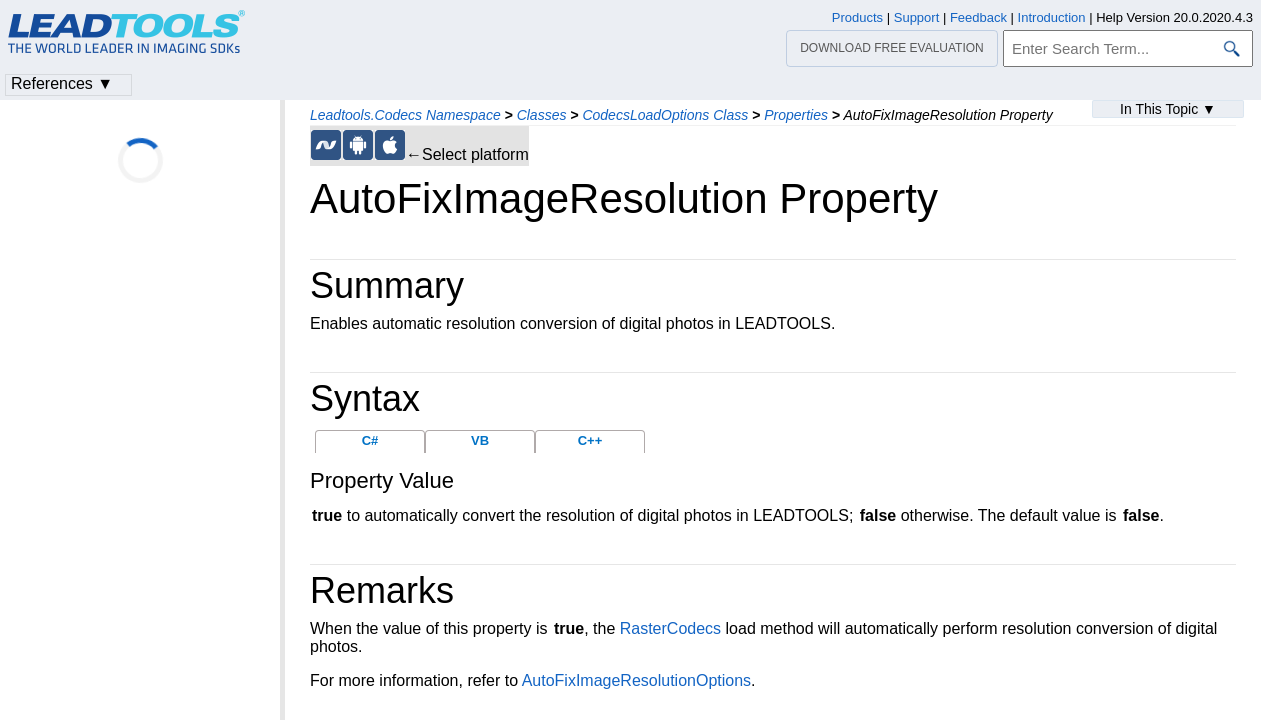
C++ (590, 440)
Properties (796, 115)
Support (917, 17)
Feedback (978, 17)
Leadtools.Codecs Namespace (405, 115)
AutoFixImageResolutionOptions (636, 680)
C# (370, 440)
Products (857, 17)
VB (480, 440)
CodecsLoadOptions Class (665, 115)
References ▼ (62, 83)
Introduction (1052, 17)
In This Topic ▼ (1168, 109)
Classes (542, 115)
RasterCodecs (670, 628)
